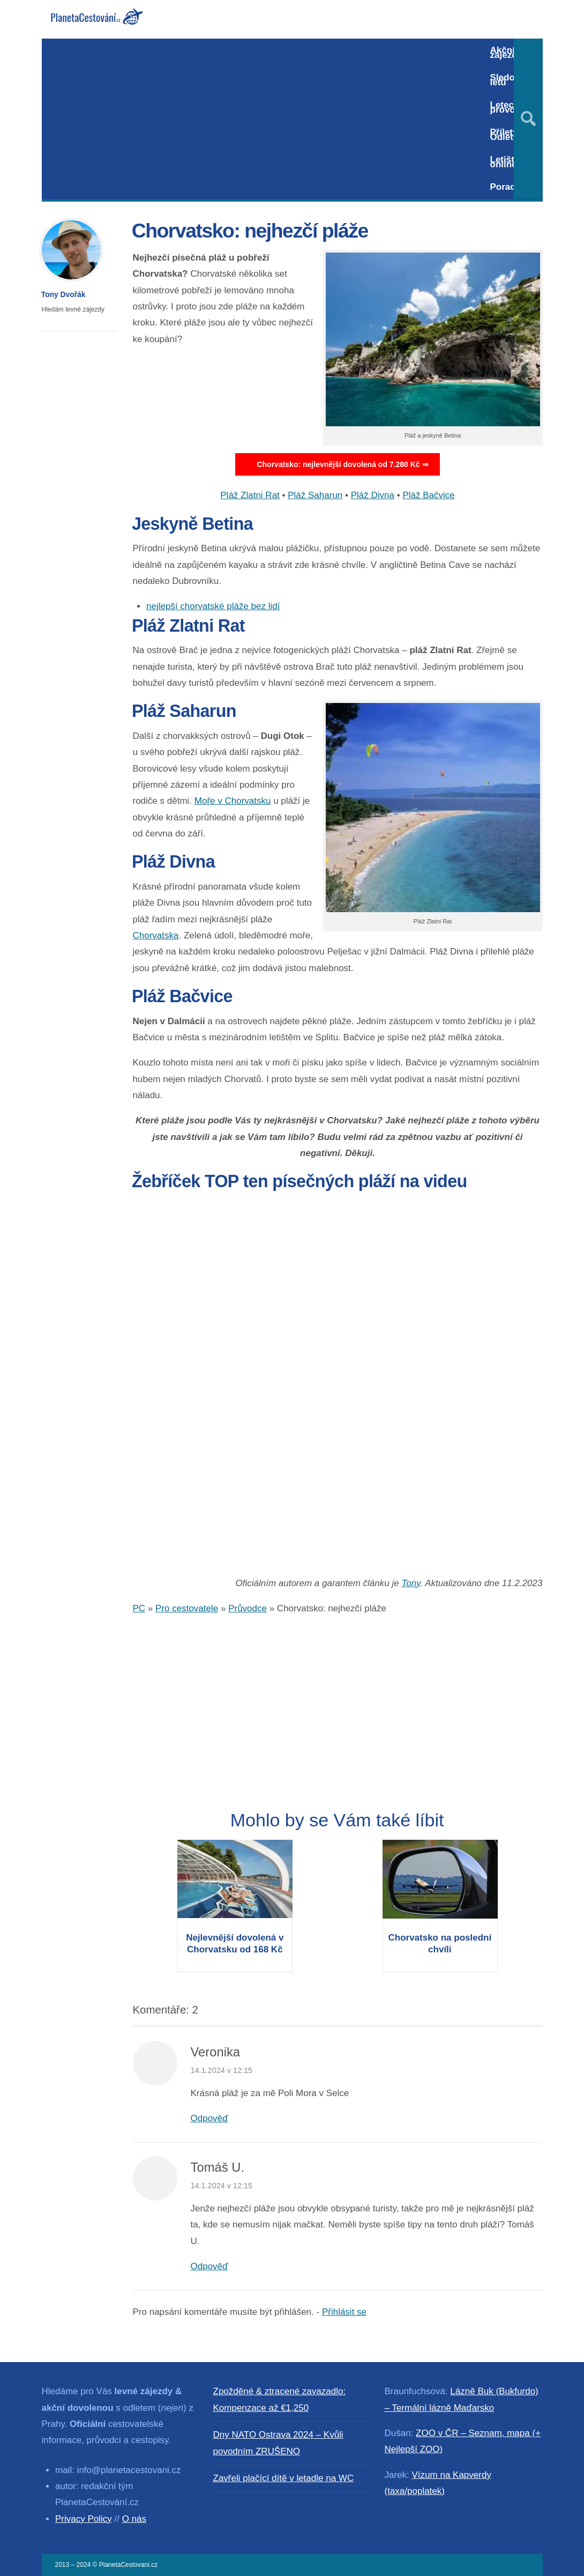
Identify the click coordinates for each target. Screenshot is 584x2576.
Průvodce (247, 1608)
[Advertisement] (261, 119)
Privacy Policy (83, 2519)
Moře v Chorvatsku (232, 801)
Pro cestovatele (186, 1608)
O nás (134, 2519)
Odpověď (209, 2118)
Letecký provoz (507, 107)
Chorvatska (156, 935)
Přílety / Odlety (506, 134)
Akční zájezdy (506, 52)
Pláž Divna (372, 495)
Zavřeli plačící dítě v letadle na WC (283, 2478)
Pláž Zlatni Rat (250, 495)
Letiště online (505, 161)
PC (139, 1608)
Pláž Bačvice (428, 495)
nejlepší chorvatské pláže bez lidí (213, 606)
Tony (410, 1583)
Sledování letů (511, 79)
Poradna (508, 187)
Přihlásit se (344, 2312)
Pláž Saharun (315, 495)
